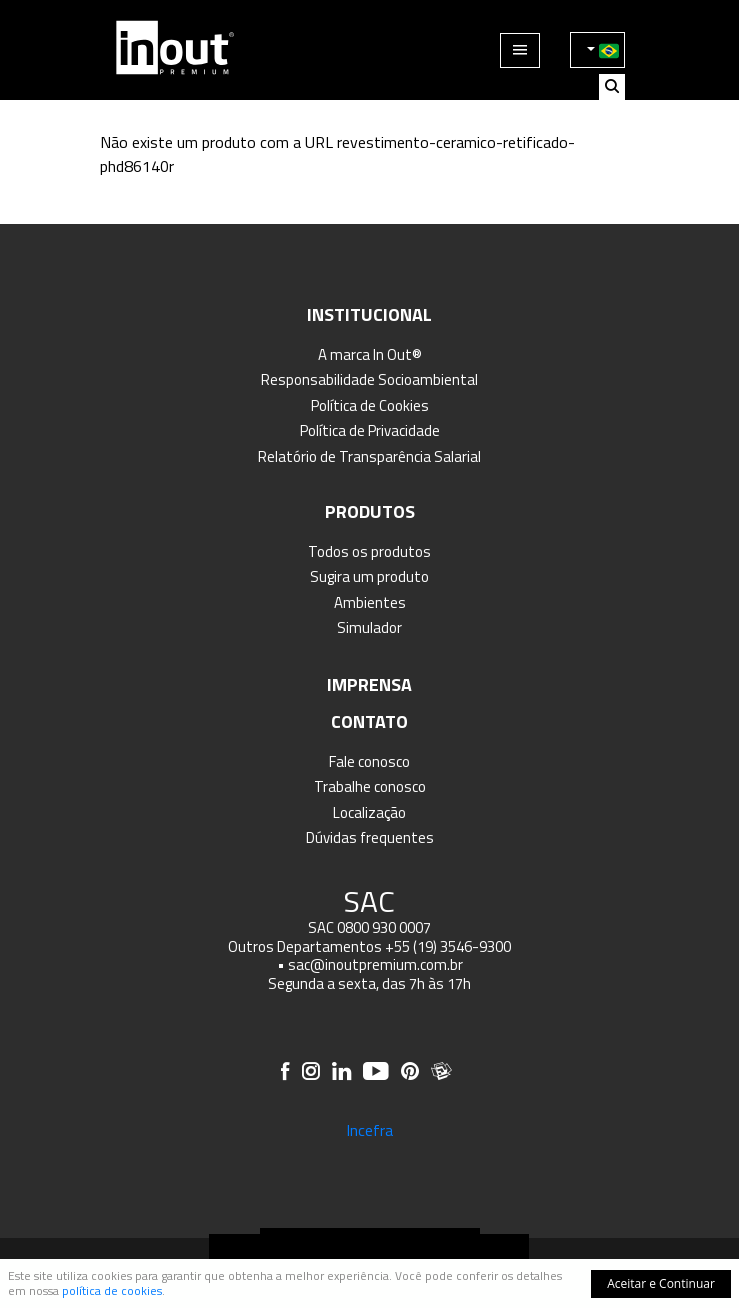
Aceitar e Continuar (661, 1283)
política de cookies (112, 1290)
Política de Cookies (370, 405)
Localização (369, 812)
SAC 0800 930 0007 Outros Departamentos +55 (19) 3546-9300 (369, 937)
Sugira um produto (369, 576)
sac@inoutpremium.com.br (375, 964)
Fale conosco (369, 761)
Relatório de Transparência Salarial (369, 456)
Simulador (369, 627)
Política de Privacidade (370, 430)
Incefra (369, 1130)
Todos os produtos (369, 551)
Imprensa (369, 684)
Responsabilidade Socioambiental (369, 379)
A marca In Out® (370, 354)
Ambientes (370, 602)
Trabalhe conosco (370, 786)
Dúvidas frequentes (370, 837)
